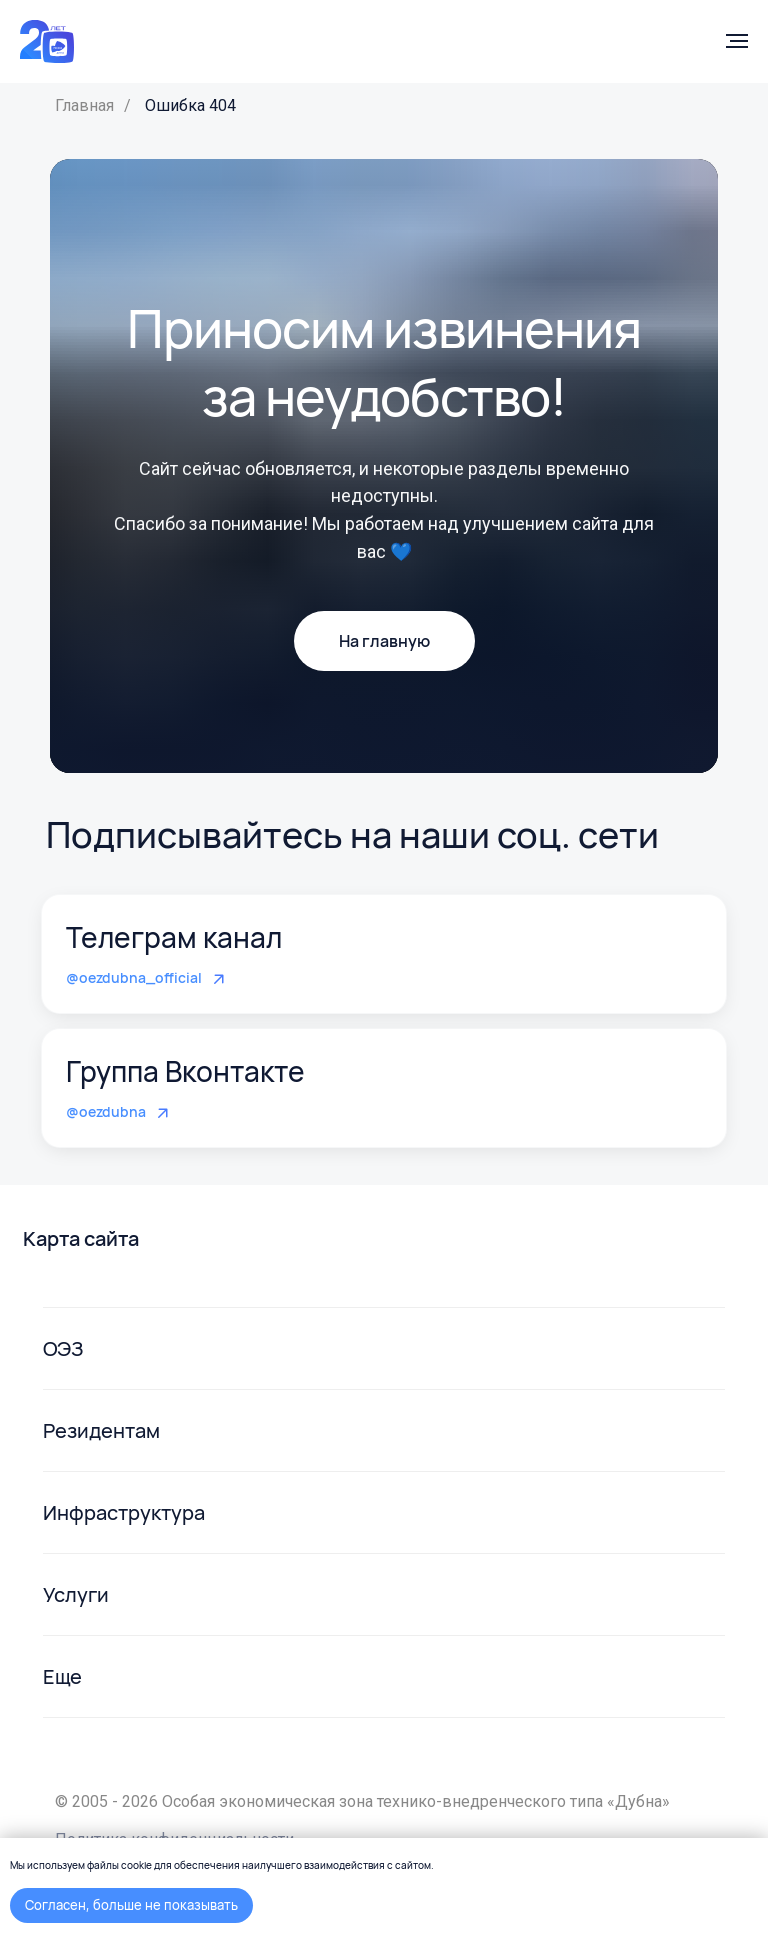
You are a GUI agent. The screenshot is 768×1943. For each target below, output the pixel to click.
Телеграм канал (174, 937)
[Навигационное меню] (737, 41)
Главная (84, 105)
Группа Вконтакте (185, 1071)
